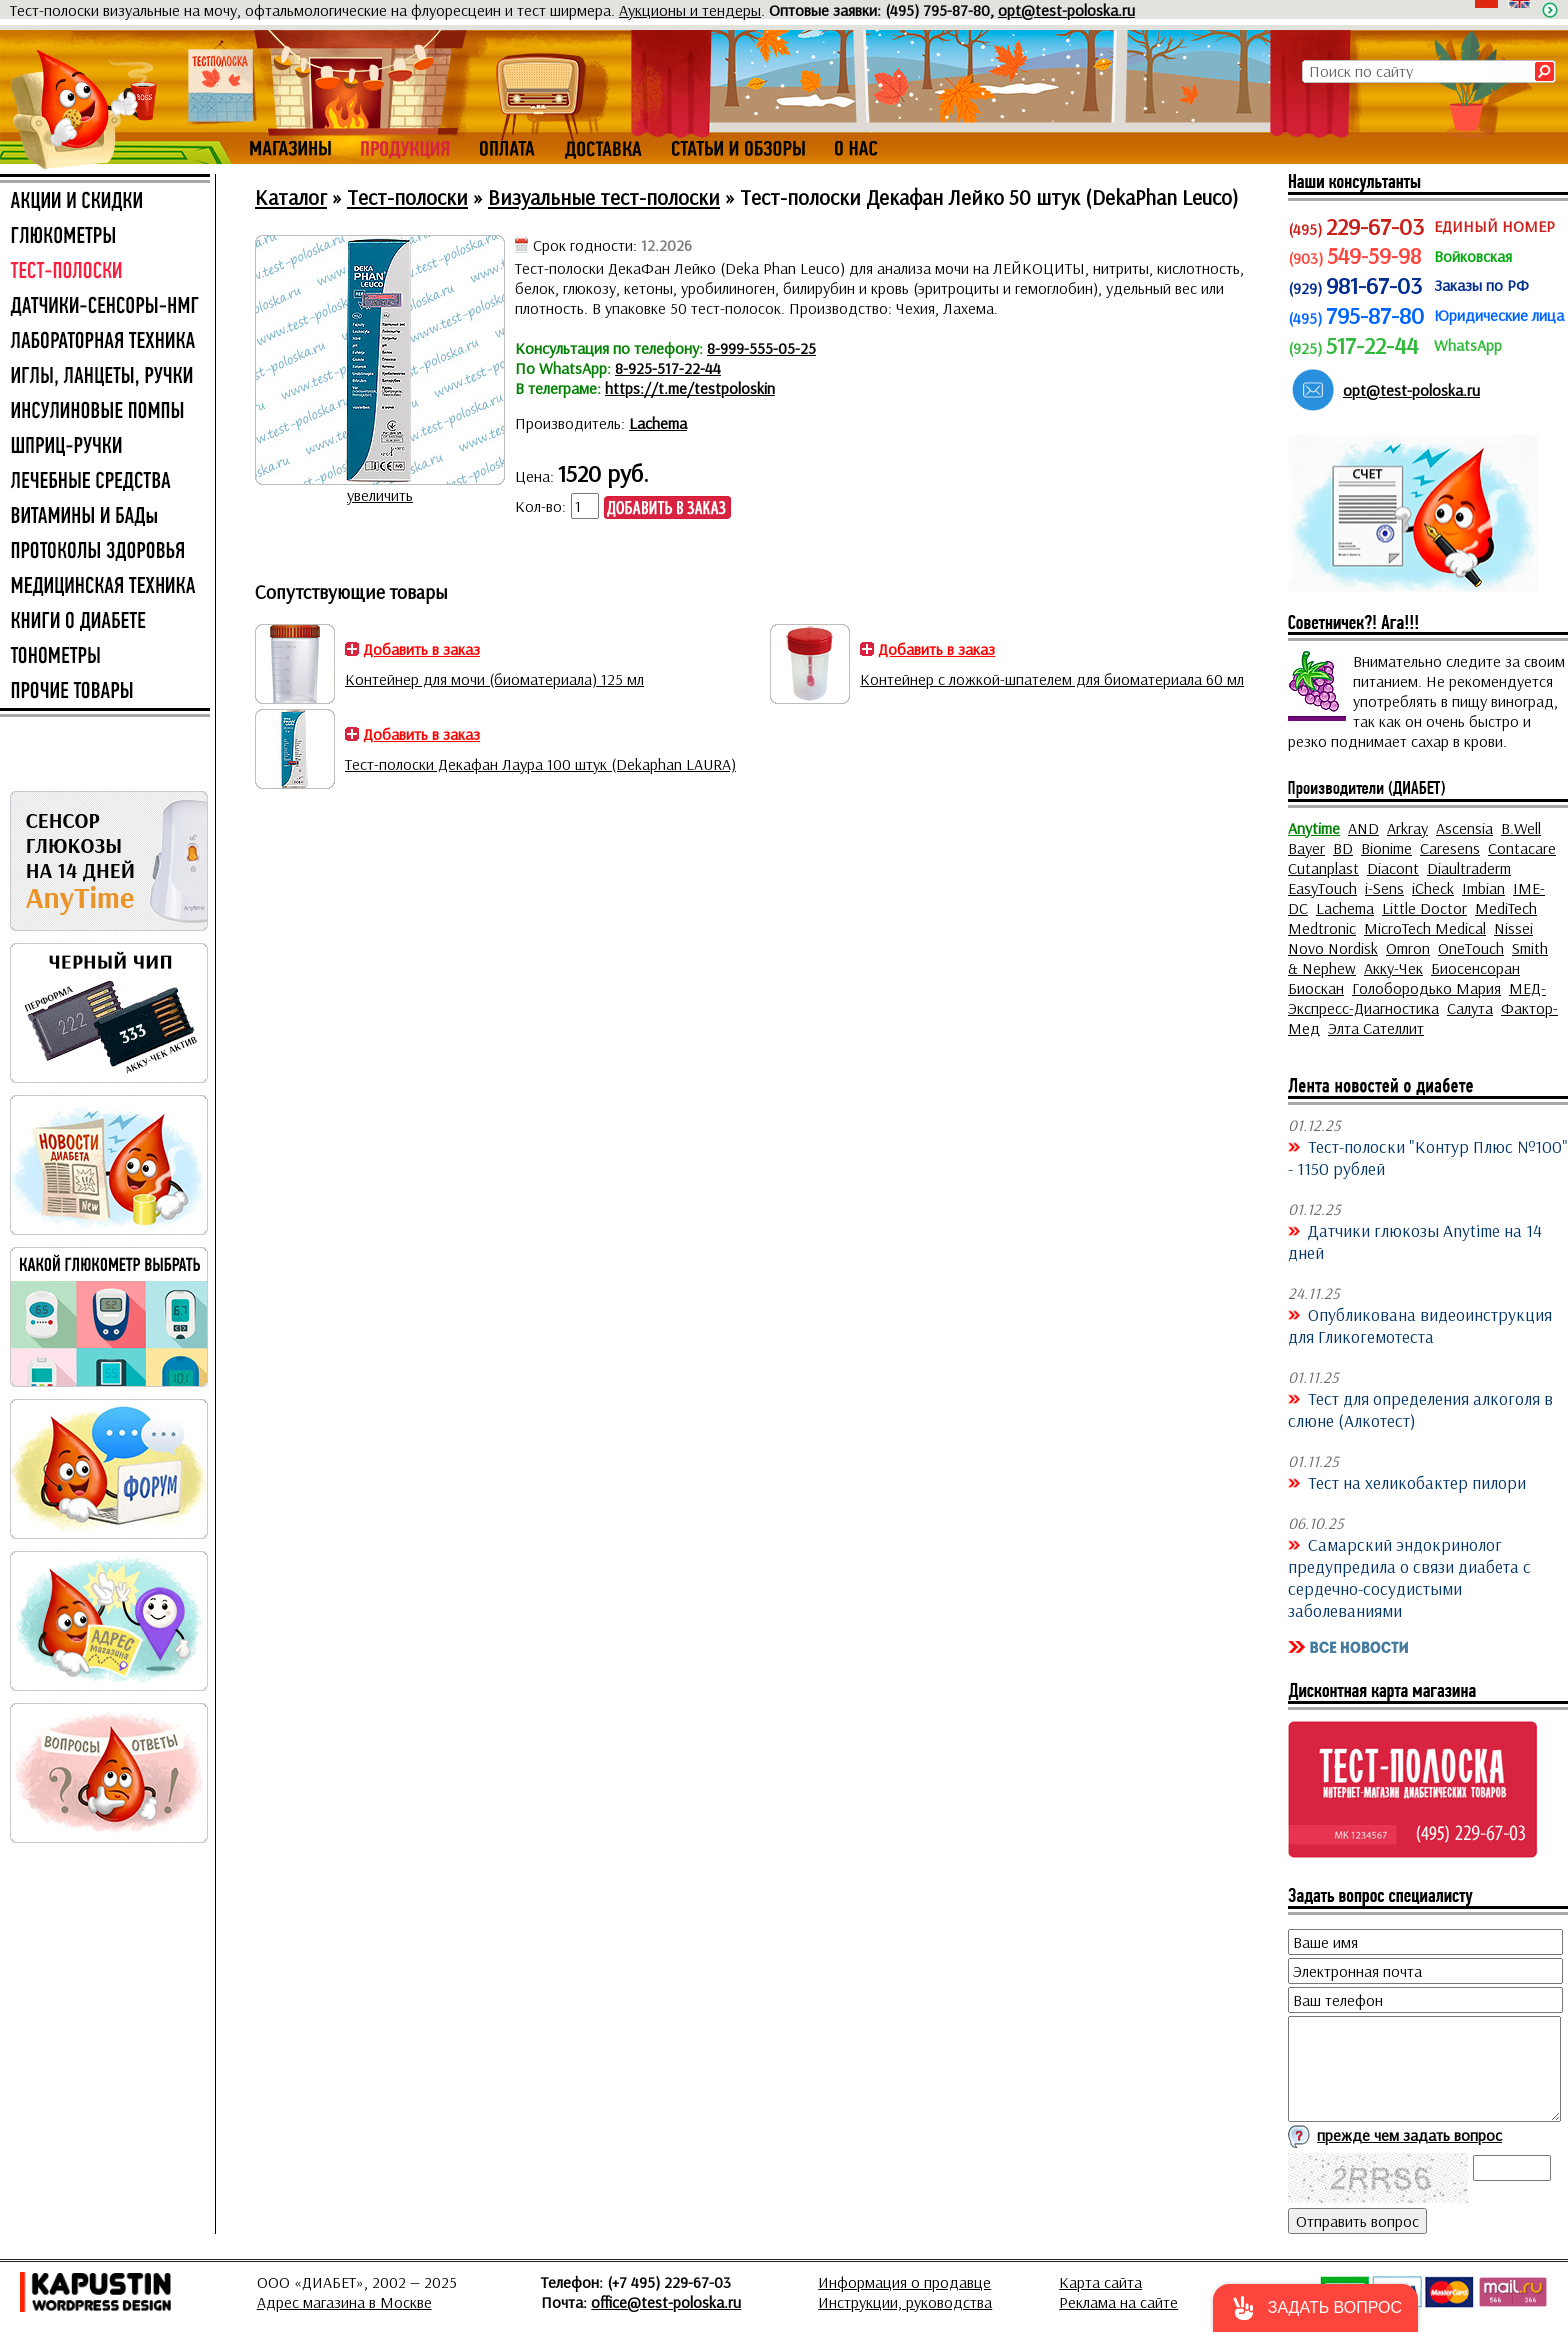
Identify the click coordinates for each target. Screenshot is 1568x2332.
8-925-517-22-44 (668, 368)
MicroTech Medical (1425, 928)
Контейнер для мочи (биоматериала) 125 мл (494, 679)
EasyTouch (1322, 888)
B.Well (1521, 828)
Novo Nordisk (1333, 948)
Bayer (1306, 848)
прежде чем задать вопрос (1409, 2135)
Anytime (1314, 828)
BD (1343, 848)
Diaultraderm (1469, 868)
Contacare (1522, 848)
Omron (1408, 948)
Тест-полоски (407, 197)
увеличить (380, 495)
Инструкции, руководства (905, 2302)
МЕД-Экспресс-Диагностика (1417, 998)
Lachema (658, 423)
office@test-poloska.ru (666, 2302)
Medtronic (1322, 928)
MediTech (1506, 908)
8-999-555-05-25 (761, 348)
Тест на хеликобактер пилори (1417, 1482)
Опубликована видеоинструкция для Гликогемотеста (1420, 1325)
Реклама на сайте (1118, 2302)
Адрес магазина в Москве (344, 2302)
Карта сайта (1100, 2282)
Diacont (1393, 868)
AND (1363, 828)
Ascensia (1464, 828)
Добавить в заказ (421, 649)
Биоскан (1316, 988)
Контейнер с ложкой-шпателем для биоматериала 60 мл (1052, 679)
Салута (1470, 1008)
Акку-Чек (1393, 968)
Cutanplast (1323, 868)
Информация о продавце (904, 2282)
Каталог (291, 197)
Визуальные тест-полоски (604, 197)
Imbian (1483, 888)
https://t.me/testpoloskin (690, 388)
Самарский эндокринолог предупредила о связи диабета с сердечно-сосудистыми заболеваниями (1409, 1577)
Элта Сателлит (1376, 1028)
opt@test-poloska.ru (1066, 10)
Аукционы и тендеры (690, 10)
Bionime (1386, 848)
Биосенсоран (1475, 968)
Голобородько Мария (1426, 988)
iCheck (1433, 888)
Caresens (1450, 848)
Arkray (1407, 828)
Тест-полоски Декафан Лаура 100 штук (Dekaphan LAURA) (540, 764)
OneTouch (1471, 948)
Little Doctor (1424, 908)
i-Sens (1384, 888)
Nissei (1513, 928)
